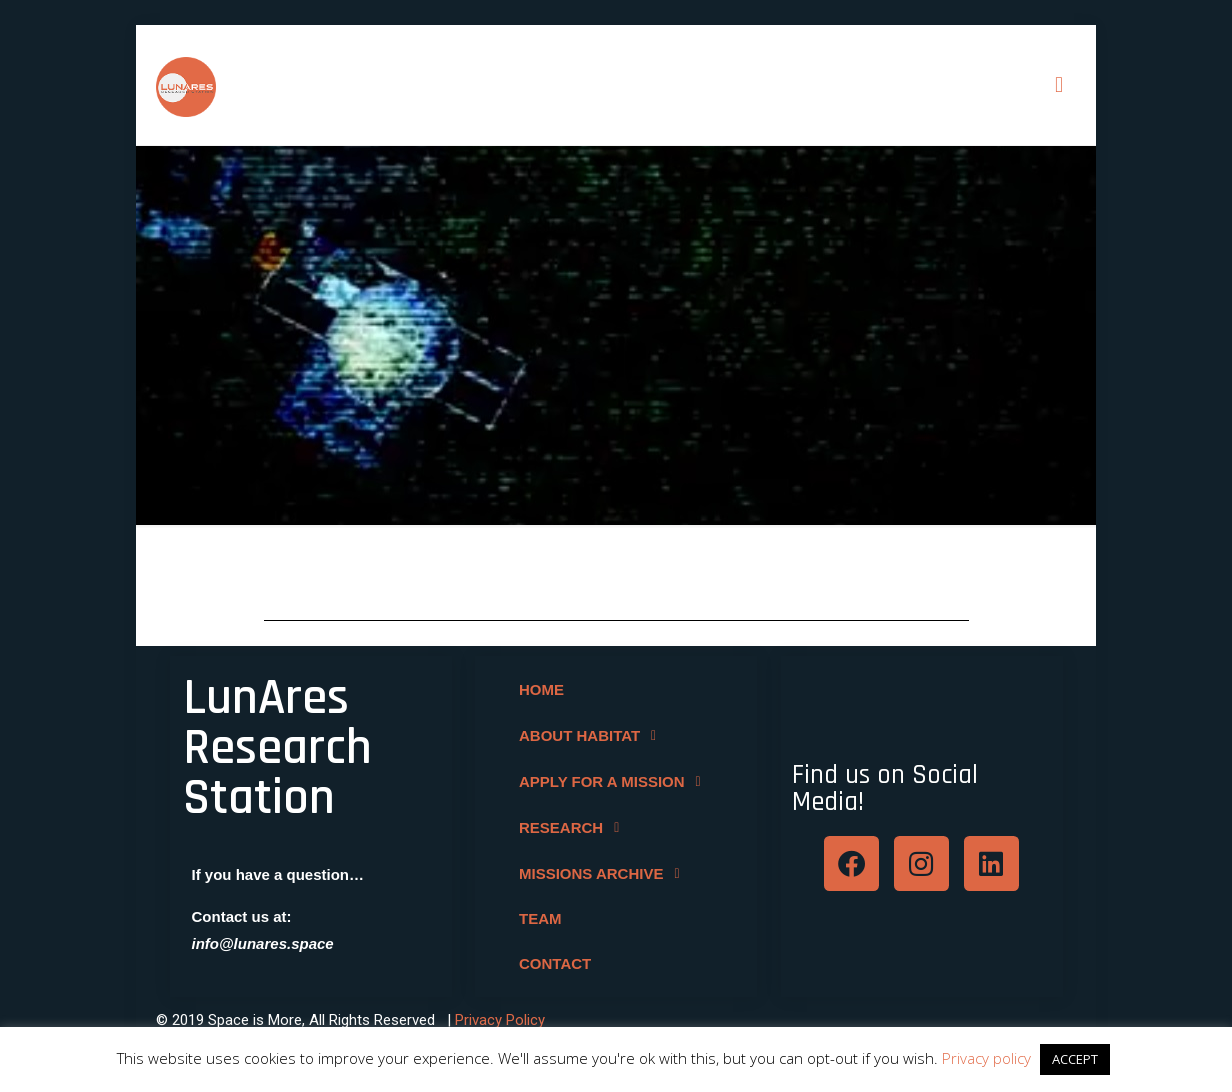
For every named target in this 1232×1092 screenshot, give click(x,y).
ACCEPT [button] (1075, 1059)
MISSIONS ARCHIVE (604, 872)
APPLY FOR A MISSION (614, 780)
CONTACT (554, 962)
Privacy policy (986, 1058)
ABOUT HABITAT (592, 734)
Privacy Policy (500, 1018)
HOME (540, 688)
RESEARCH (573, 826)
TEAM (539, 917)
